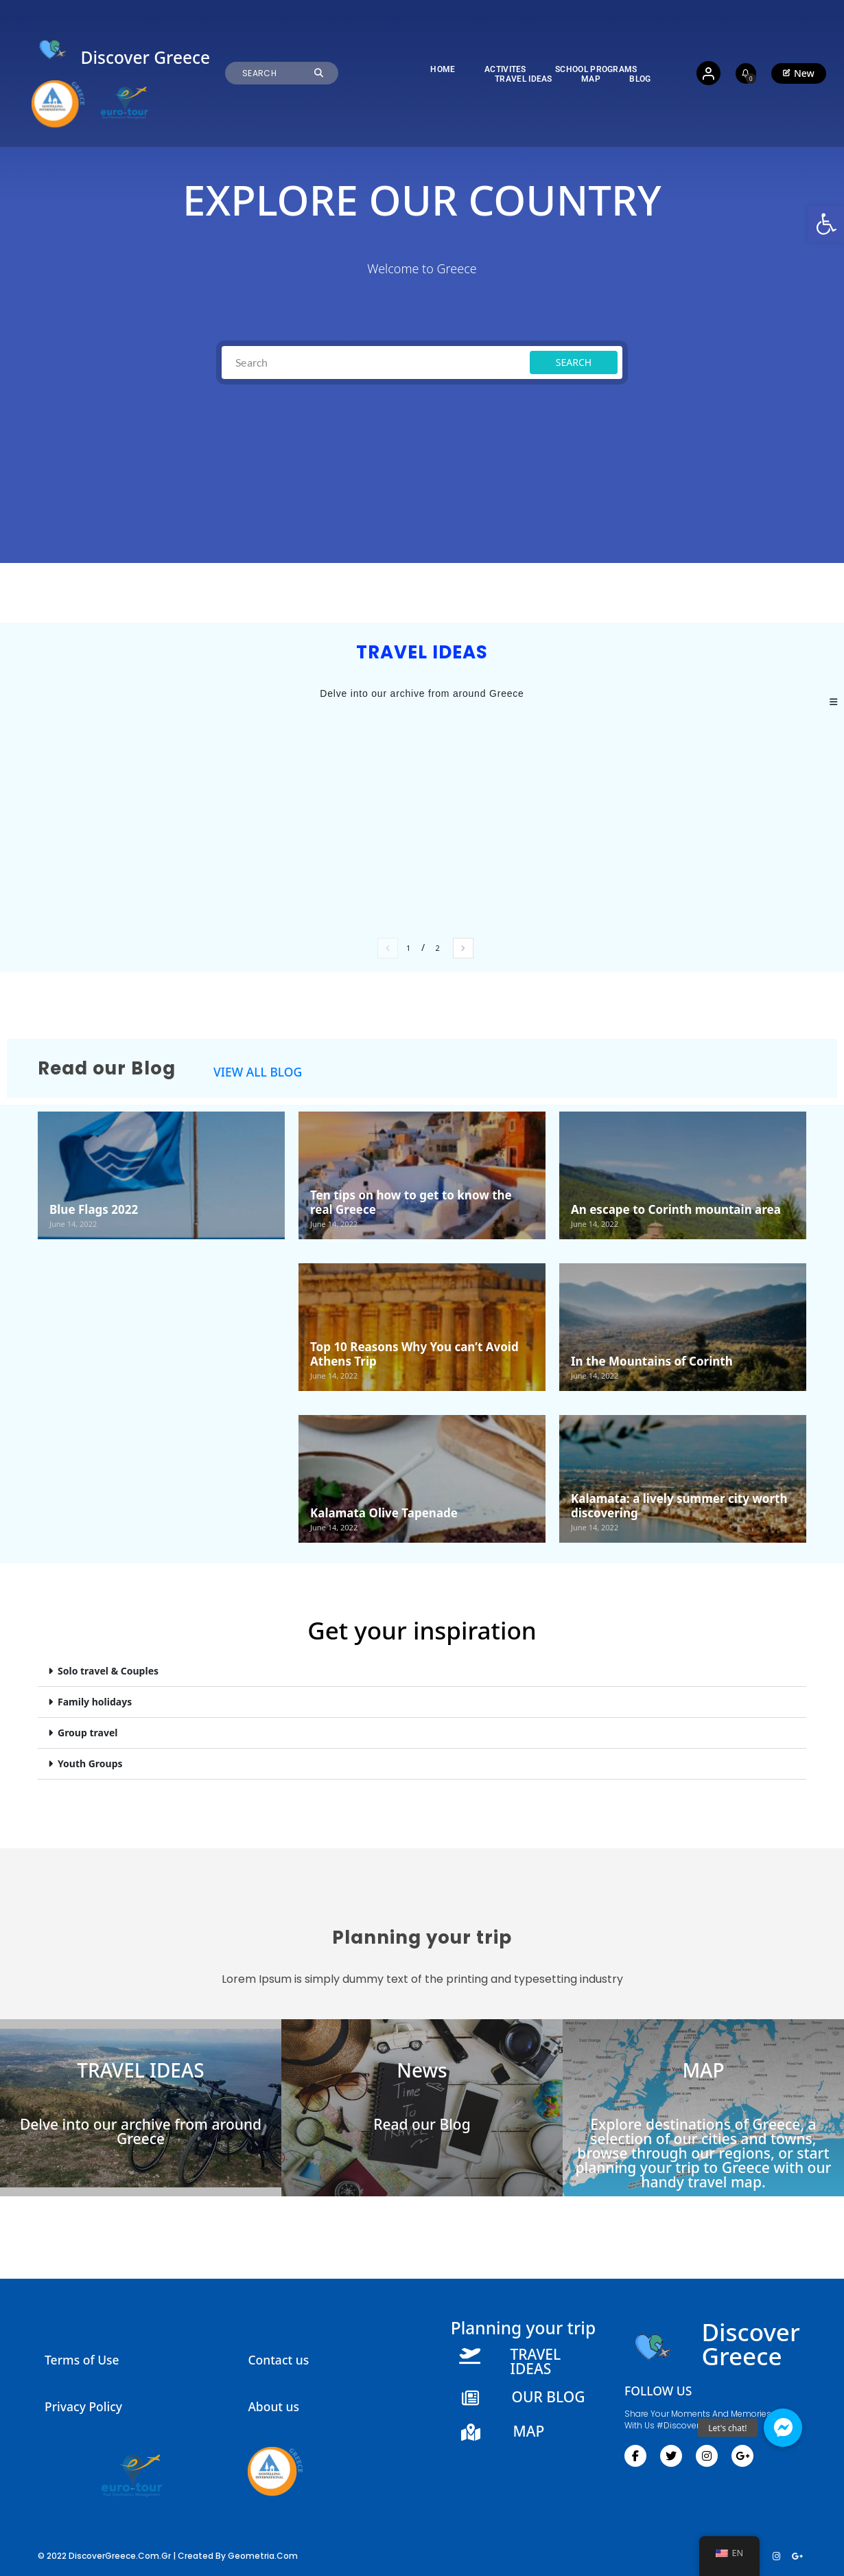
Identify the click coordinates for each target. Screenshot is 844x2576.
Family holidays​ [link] (95, 1701)
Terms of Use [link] (82, 2359)
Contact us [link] (278, 2359)
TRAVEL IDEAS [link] (140, 2070)
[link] (826, 224)
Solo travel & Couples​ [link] (108, 1670)
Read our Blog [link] (421, 2124)
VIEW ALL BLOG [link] (257, 1071)
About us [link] (273, 2406)
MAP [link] (703, 2070)
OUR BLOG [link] (548, 2396)
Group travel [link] (87, 1732)
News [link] (422, 2070)
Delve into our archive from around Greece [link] (140, 2131)
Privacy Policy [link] (83, 2406)
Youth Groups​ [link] (90, 1763)
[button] (422, 1671)
